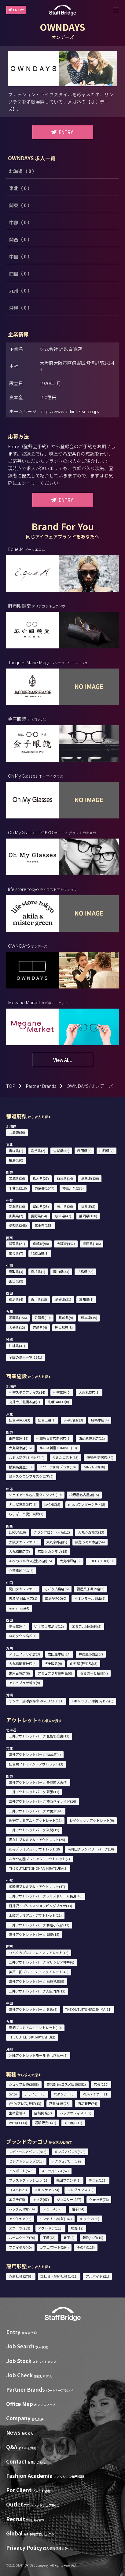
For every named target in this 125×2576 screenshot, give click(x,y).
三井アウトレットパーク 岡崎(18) (34, 1934)
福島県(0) (16, 1160)
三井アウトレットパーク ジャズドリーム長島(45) (46, 1895)
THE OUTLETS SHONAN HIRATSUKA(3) (38, 1868)
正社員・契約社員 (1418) (59, 2276)
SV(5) (13, 2094)
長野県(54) (39, 1215)
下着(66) (49, 2237)
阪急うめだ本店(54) (90, 1541)
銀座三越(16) (18, 1438)
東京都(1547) (44, 1188)
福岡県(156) (18, 1317)
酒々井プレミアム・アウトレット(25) (37, 1839)
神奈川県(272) (73, 1188)
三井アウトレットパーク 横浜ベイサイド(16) (42, 1801)
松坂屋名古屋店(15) (84, 1494)
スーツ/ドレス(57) (55, 2170)
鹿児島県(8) (64, 1327)
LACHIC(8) (52, 1504)
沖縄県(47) (17, 1345)
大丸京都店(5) (56, 1541)
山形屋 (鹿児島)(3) (83, 1663)
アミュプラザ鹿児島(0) (55, 1673)
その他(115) (86, 2247)
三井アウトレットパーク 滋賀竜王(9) (36, 1981)
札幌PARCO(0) (58, 1401)
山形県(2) (106, 1150)
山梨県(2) (16, 1215)
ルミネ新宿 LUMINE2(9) (27, 1457)
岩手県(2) (38, 1150)
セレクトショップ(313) (26, 2161)
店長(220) (101, 2084)
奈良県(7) (16, 1253)
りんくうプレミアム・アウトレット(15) (38, 1952)
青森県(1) (16, 1150)
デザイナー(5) (35, 2094)
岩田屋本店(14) (59, 1654)
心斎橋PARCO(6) (21, 1570)
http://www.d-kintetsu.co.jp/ (70, 411)
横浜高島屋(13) (20, 1466)
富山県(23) (41, 1206)
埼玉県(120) (90, 1178)
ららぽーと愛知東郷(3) (26, 1513)
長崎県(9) (66, 1317)
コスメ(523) (18, 2189)
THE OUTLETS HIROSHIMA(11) (88, 2009)
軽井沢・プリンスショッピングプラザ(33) (40, 1905)
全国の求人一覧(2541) (25, 1357)
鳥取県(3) (16, 1271)
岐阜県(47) (63, 1215)
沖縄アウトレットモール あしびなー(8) (38, 2055)
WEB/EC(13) (18, 2122)
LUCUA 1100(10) (101, 1560)
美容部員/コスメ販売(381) (66, 2084)
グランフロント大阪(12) (52, 1532)
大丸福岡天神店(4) (23, 1663)
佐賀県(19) (43, 1317)
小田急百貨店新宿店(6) (53, 1438)
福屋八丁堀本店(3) (91, 1588)
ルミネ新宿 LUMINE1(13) (58, 1447)
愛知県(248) (18, 1225)
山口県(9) (16, 1281)
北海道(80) (17, 1132)
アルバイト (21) (97, 2276)
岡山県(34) (61, 1271)
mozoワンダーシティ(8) (86, 1504)
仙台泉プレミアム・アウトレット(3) (36, 1764)
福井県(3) (88, 1206)
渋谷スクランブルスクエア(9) (31, 1476)
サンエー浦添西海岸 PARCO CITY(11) (36, 1700)
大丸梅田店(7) (19, 1551)
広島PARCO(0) (55, 1598)
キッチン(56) (89, 2218)
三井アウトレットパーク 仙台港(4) (35, 1754)
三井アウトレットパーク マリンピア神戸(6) (41, 1962)
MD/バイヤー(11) (95, 2094)
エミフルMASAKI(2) (86, 1626)
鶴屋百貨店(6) (19, 1673)
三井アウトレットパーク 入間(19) (34, 1829)
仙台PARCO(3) (19, 1420)
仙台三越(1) (47, 1420)
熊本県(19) (89, 1317)
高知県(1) (86, 1299)
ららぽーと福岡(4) (94, 1673)
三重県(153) (44, 1225)
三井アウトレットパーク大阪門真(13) (37, 1991)
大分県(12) (17, 1327)
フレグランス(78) (80, 2189)
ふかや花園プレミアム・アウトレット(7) (39, 1858)
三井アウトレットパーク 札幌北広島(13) (39, 1735)
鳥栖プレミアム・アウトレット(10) (35, 2027)
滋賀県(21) (17, 1243)
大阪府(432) (66, 1243)
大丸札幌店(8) (89, 1392)
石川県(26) (65, 1206)
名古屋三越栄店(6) (23, 1504)
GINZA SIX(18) (94, 1466)
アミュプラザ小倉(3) (24, 1654)
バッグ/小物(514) (22, 2208)
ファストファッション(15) (29, 2180)
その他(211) (73, 2122)
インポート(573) (21, 2170)
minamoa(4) (19, 1608)
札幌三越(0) (62, 1392)
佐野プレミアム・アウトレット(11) (35, 1820)
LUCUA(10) (17, 1532)
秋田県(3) (84, 1150)
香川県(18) (39, 1299)
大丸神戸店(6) (70, 1560)
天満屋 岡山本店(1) (23, 1598)
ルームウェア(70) (22, 2237)
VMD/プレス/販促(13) (25, 2103)
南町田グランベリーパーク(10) (91, 1849)
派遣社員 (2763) (21, 2276)
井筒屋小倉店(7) (91, 1654)
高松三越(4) (18, 1626)
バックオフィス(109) (75, 2112)
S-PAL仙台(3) (73, 1420)
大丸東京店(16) (20, 1447)
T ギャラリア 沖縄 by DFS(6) (92, 1700)
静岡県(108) (88, 1215)
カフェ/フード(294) (54, 2247)
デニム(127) (98, 2180)
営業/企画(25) (59, 2103)
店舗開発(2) (43, 2112)
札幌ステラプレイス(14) (27, 1392)
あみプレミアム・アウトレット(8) (34, 1849)
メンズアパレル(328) (70, 2151)
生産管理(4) (18, 2112)
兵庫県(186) (92, 1243)
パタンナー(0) (64, 2094)
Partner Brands (41, 1086)
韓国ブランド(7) (68, 2180)
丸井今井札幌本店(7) (24, 1401)
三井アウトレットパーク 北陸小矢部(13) (39, 1924)
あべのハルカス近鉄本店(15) (30, 1560)
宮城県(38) (61, 1150)
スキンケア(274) (47, 2189)
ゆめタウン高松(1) (23, 1635)
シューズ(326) (53, 2208)
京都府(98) (41, 1243)
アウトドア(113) (50, 2228)
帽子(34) (78, 2208)
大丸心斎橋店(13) (91, 1532)
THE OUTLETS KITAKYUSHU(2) (32, 2037)
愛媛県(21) (63, 1299)
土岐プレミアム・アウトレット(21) (35, 1915)
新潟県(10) (17, 1206)
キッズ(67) (41, 2199)
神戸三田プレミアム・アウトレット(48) (38, 1971)
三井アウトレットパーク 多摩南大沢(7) (38, 1782)
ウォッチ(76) (99, 2199)
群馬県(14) (65, 1178)
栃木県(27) (41, 1178)
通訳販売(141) (45, 2122)
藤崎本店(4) (100, 1420)
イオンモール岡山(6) (89, 1598)
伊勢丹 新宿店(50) (99, 1457)
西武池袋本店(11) (92, 1438)
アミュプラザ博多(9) (24, 1682)
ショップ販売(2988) (24, 2084)
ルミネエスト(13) (65, 1457)
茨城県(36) (17, 1178)
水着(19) (77, 2228)
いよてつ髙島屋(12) (49, 1626)
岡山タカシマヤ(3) (23, 1588)
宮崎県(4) (40, 1327)
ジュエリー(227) (69, 2199)
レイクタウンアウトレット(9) (91, 1820)
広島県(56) (85, 1271)
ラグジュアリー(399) (67, 2161)
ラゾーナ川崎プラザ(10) (57, 1466)
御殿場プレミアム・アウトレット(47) (37, 1886)
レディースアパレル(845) (27, 2151)
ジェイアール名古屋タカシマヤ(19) (35, 1494)
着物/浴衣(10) (93, 2237)
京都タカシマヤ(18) (52, 1551)
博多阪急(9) (53, 1663)
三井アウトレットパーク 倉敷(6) (33, 2009)
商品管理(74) (87, 2103)
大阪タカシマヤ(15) (24, 1541)
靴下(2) (69, 2237)
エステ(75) (17, 2199)
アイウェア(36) (20, 2218)
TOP (10, 1086)
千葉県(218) (18, 1188)
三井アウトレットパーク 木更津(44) (36, 1810)
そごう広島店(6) (56, 1588)
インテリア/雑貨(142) (55, 2218)
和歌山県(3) (40, 1253)
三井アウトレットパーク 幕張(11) (34, 1791)
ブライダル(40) (20, 2247)
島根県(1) (38, 1271)
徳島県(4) (16, 1299)
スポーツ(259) (19, 2228)
